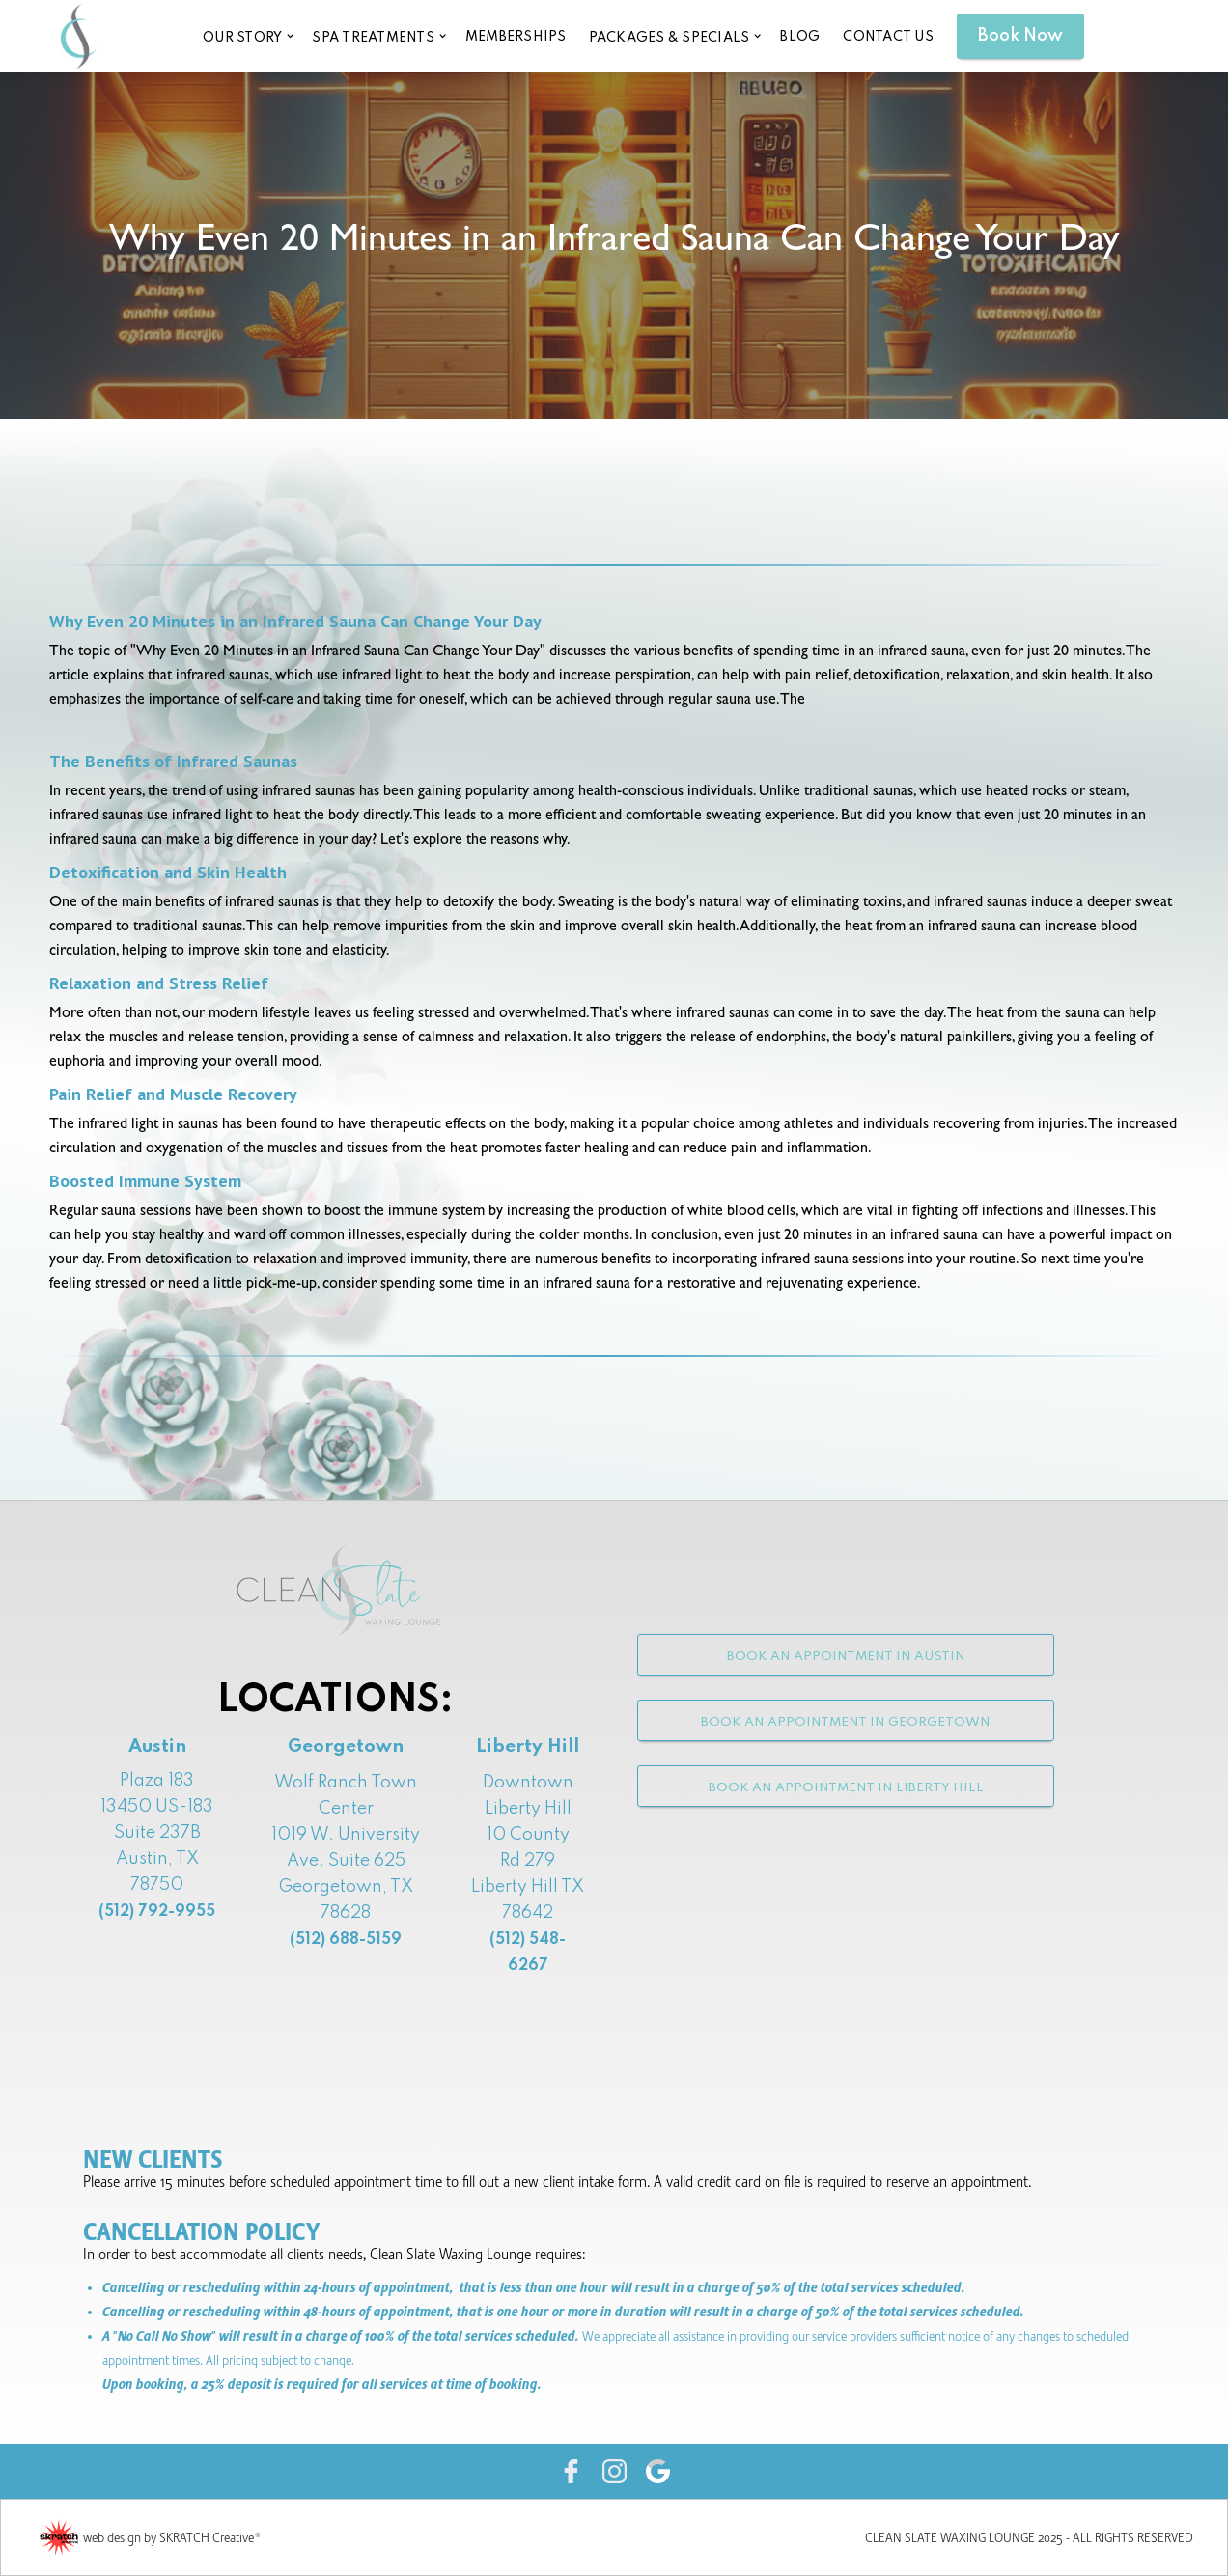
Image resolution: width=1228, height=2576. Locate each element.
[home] (78, 35)
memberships (516, 36)
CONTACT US (888, 36)
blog (800, 36)
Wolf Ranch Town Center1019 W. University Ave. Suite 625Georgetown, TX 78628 (345, 1861)
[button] (246, 36)
